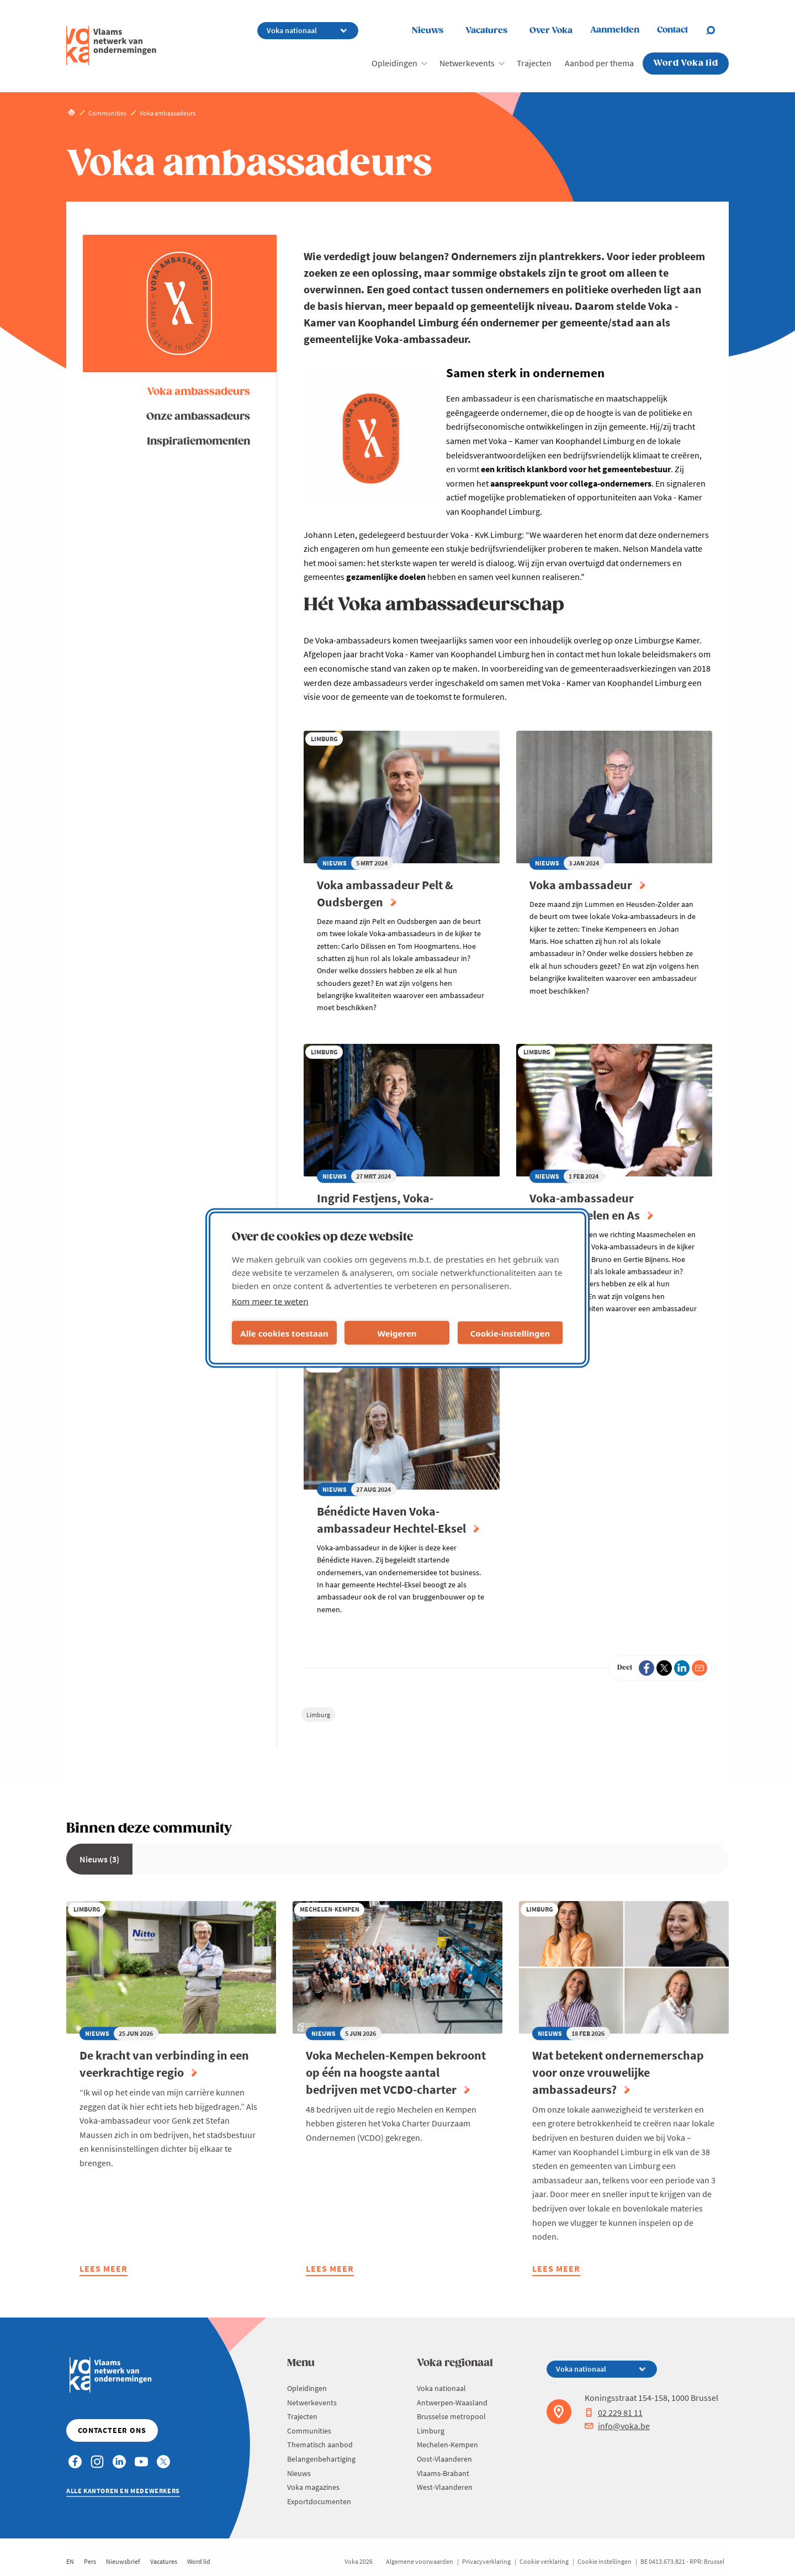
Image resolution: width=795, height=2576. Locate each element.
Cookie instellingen (604, 2561)
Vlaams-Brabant (443, 2473)
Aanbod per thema (599, 62)
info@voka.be (617, 2425)
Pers (90, 2561)
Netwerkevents (467, 62)
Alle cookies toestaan (284, 1332)
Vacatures (486, 30)
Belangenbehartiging (321, 2459)
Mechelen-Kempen (447, 2445)
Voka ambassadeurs (198, 392)
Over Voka (551, 30)
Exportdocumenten (319, 2501)
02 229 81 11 (614, 2412)
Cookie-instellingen (510, 1332)
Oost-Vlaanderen (444, 2459)
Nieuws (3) (99, 1859)
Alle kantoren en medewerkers (123, 2491)
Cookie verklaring (544, 2561)
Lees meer (104, 2270)
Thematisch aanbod (320, 2445)
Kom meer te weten (270, 1301)
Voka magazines (313, 2487)
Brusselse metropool (451, 2416)
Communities (309, 2431)
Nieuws (427, 30)
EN (70, 2561)
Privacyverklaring (486, 2561)
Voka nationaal (441, 2388)
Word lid (198, 2561)
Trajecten (534, 62)
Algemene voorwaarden (419, 2561)
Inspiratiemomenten (198, 441)
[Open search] (717, 30)
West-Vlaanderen (445, 2487)
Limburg (318, 1715)
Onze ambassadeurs (198, 417)
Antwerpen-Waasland (452, 2403)
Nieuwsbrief (123, 2561)
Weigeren (396, 1332)
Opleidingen (394, 62)
